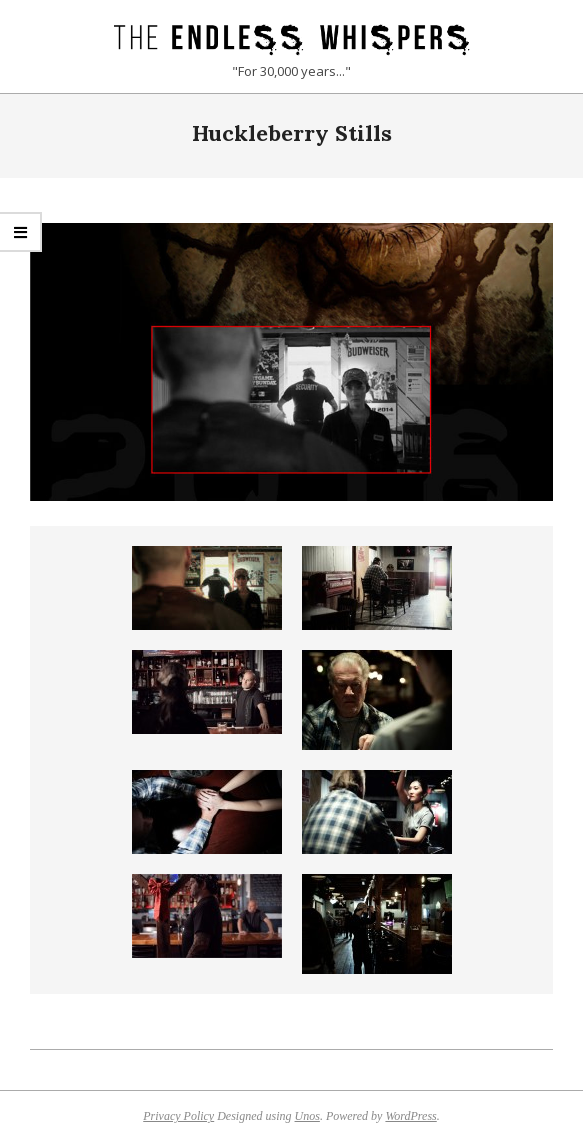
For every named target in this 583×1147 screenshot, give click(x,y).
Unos (307, 1116)
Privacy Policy (178, 1116)
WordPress (410, 1116)
